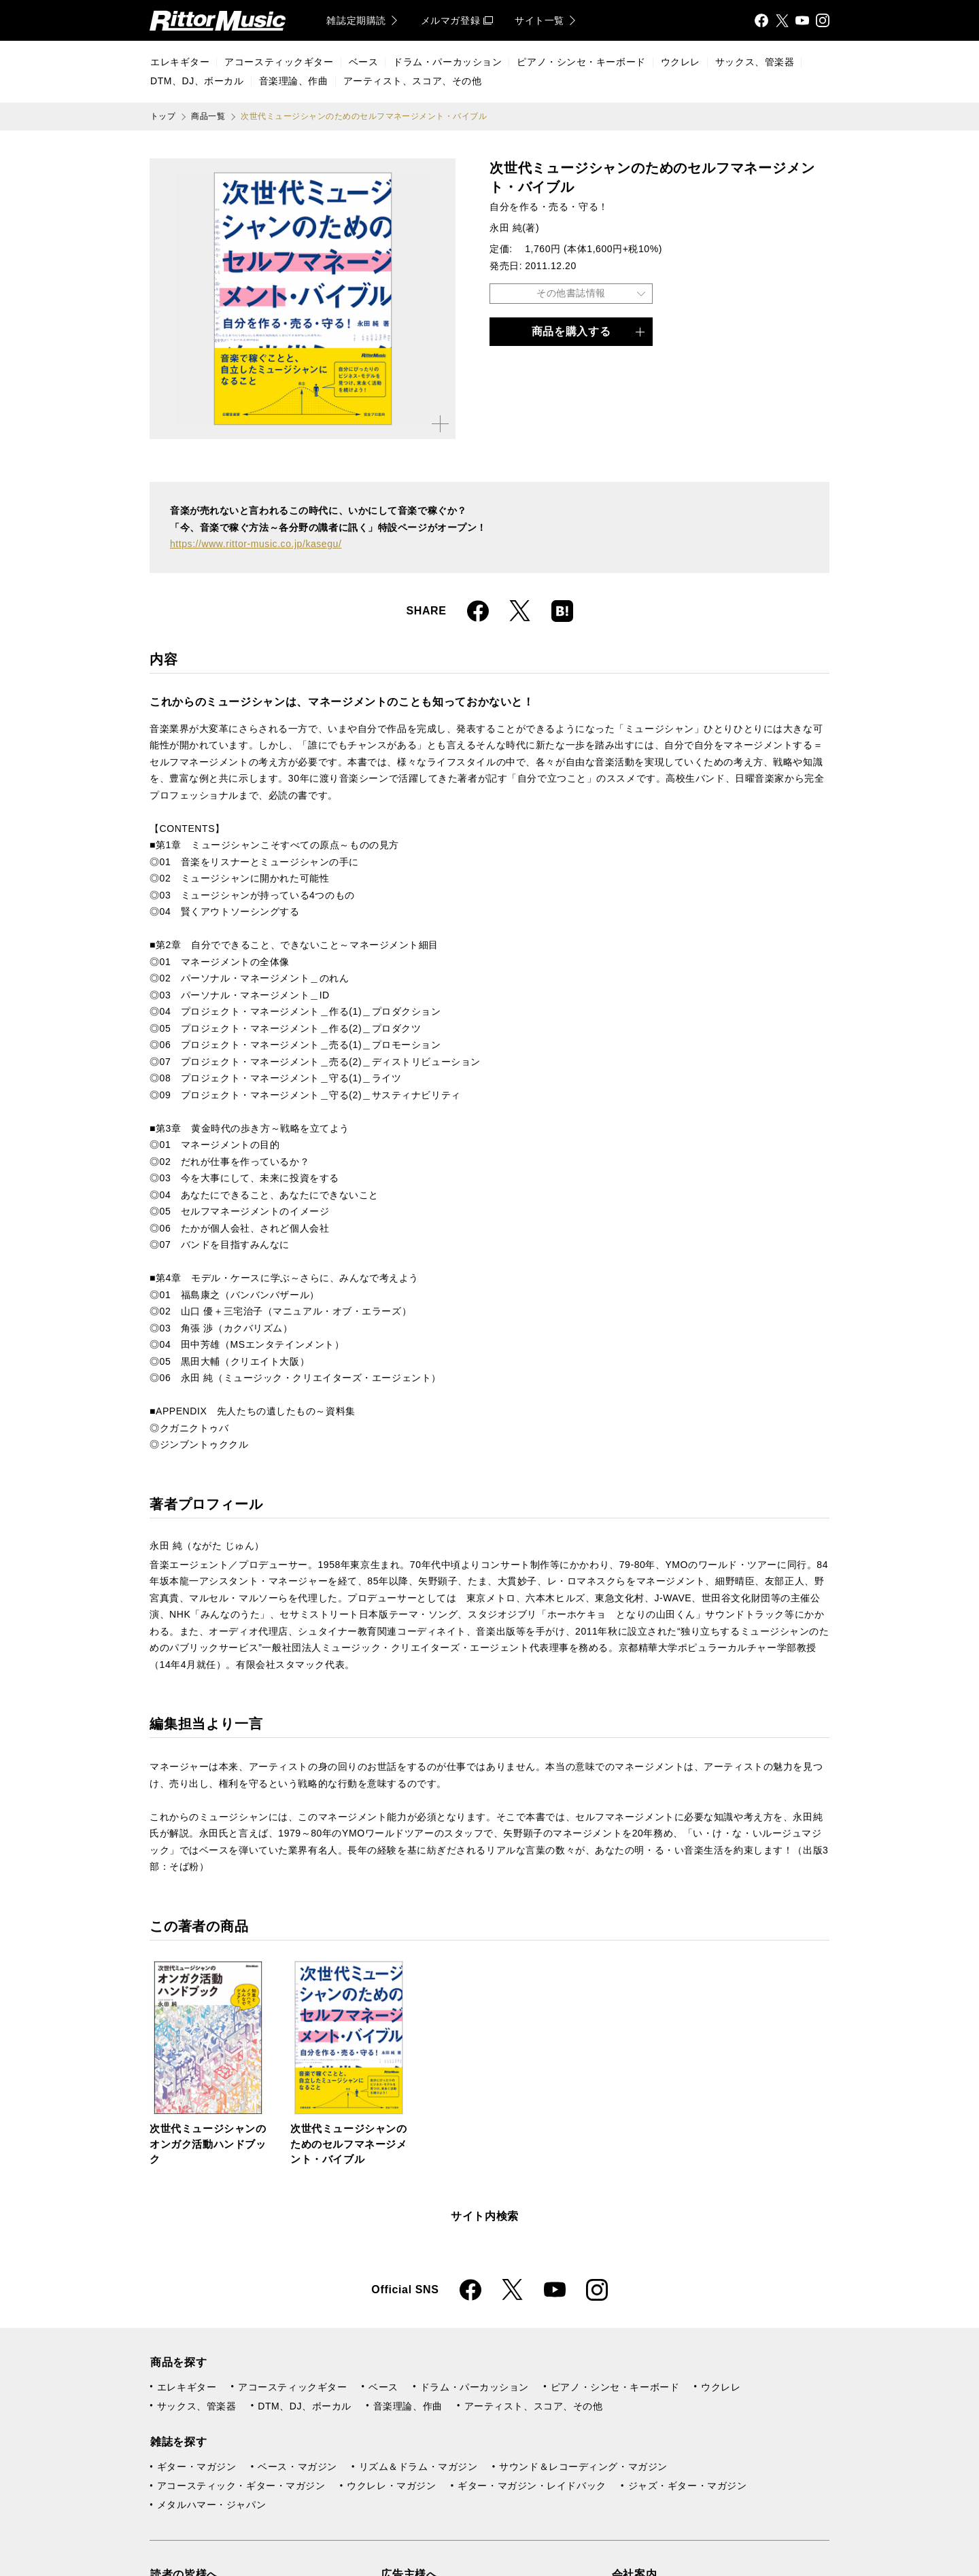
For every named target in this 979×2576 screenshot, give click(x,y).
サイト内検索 (485, 2216)
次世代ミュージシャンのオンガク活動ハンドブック (208, 2144)
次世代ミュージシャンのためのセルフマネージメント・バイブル (348, 2144)
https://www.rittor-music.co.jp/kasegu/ (255, 543)
